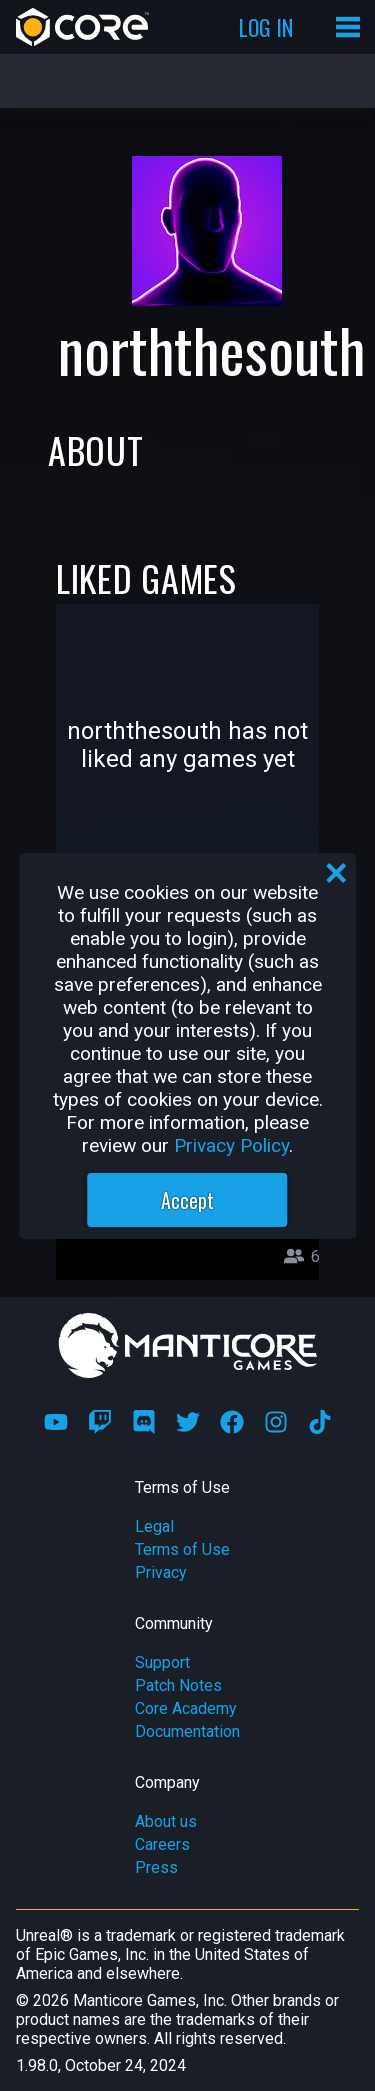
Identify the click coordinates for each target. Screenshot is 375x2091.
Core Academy (186, 1708)
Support (162, 1662)
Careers (162, 1844)
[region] (188, 1046)
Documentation (187, 1731)
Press (156, 1867)
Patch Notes (178, 1685)
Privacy (161, 1572)
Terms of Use (182, 1549)
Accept (187, 1200)
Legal (154, 1526)
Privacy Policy (231, 1145)
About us (166, 1821)
